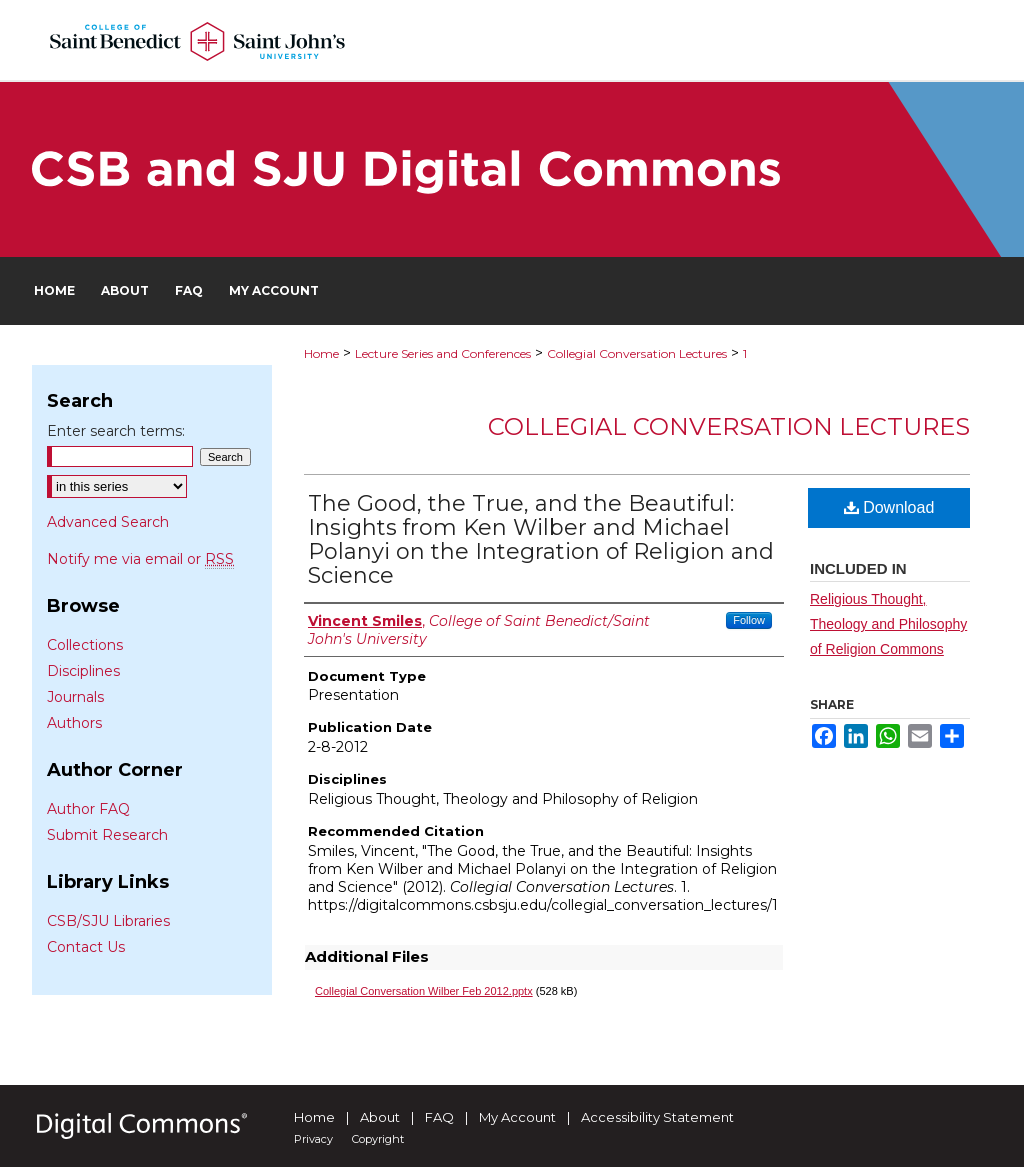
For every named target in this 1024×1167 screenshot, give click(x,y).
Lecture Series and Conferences (443, 353)
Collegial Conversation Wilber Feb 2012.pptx (424, 991)
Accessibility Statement (657, 1117)
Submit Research (107, 835)
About (380, 1117)
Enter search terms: (116, 431)
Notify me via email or (140, 559)
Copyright (378, 1139)
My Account (517, 1117)
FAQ (439, 1117)
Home (321, 353)
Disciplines (83, 671)
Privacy (313, 1139)
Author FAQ (88, 809)
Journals (75, 697)
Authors (74, 723)
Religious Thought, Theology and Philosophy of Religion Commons (888, 624)
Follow (749, 620)
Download (889, 507)
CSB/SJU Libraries (108, 921)
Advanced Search (108, 522)
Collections (85, 645)
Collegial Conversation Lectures (637, 353)
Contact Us (86, 947)
